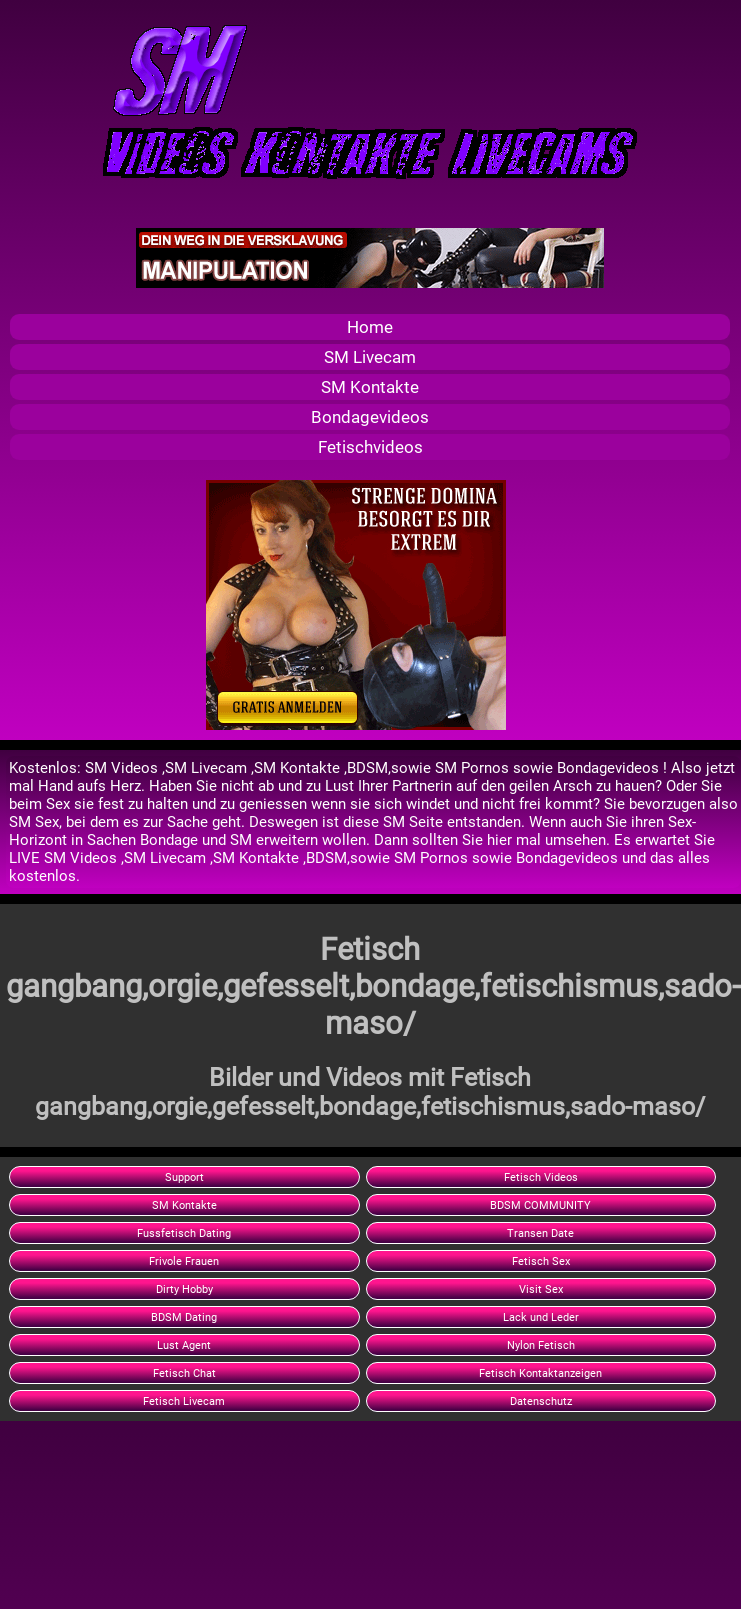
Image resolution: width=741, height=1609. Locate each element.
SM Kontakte (370, 387)
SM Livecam (370, 357)
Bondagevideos (370, 417)
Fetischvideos (370, 447)
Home (370, 327)
